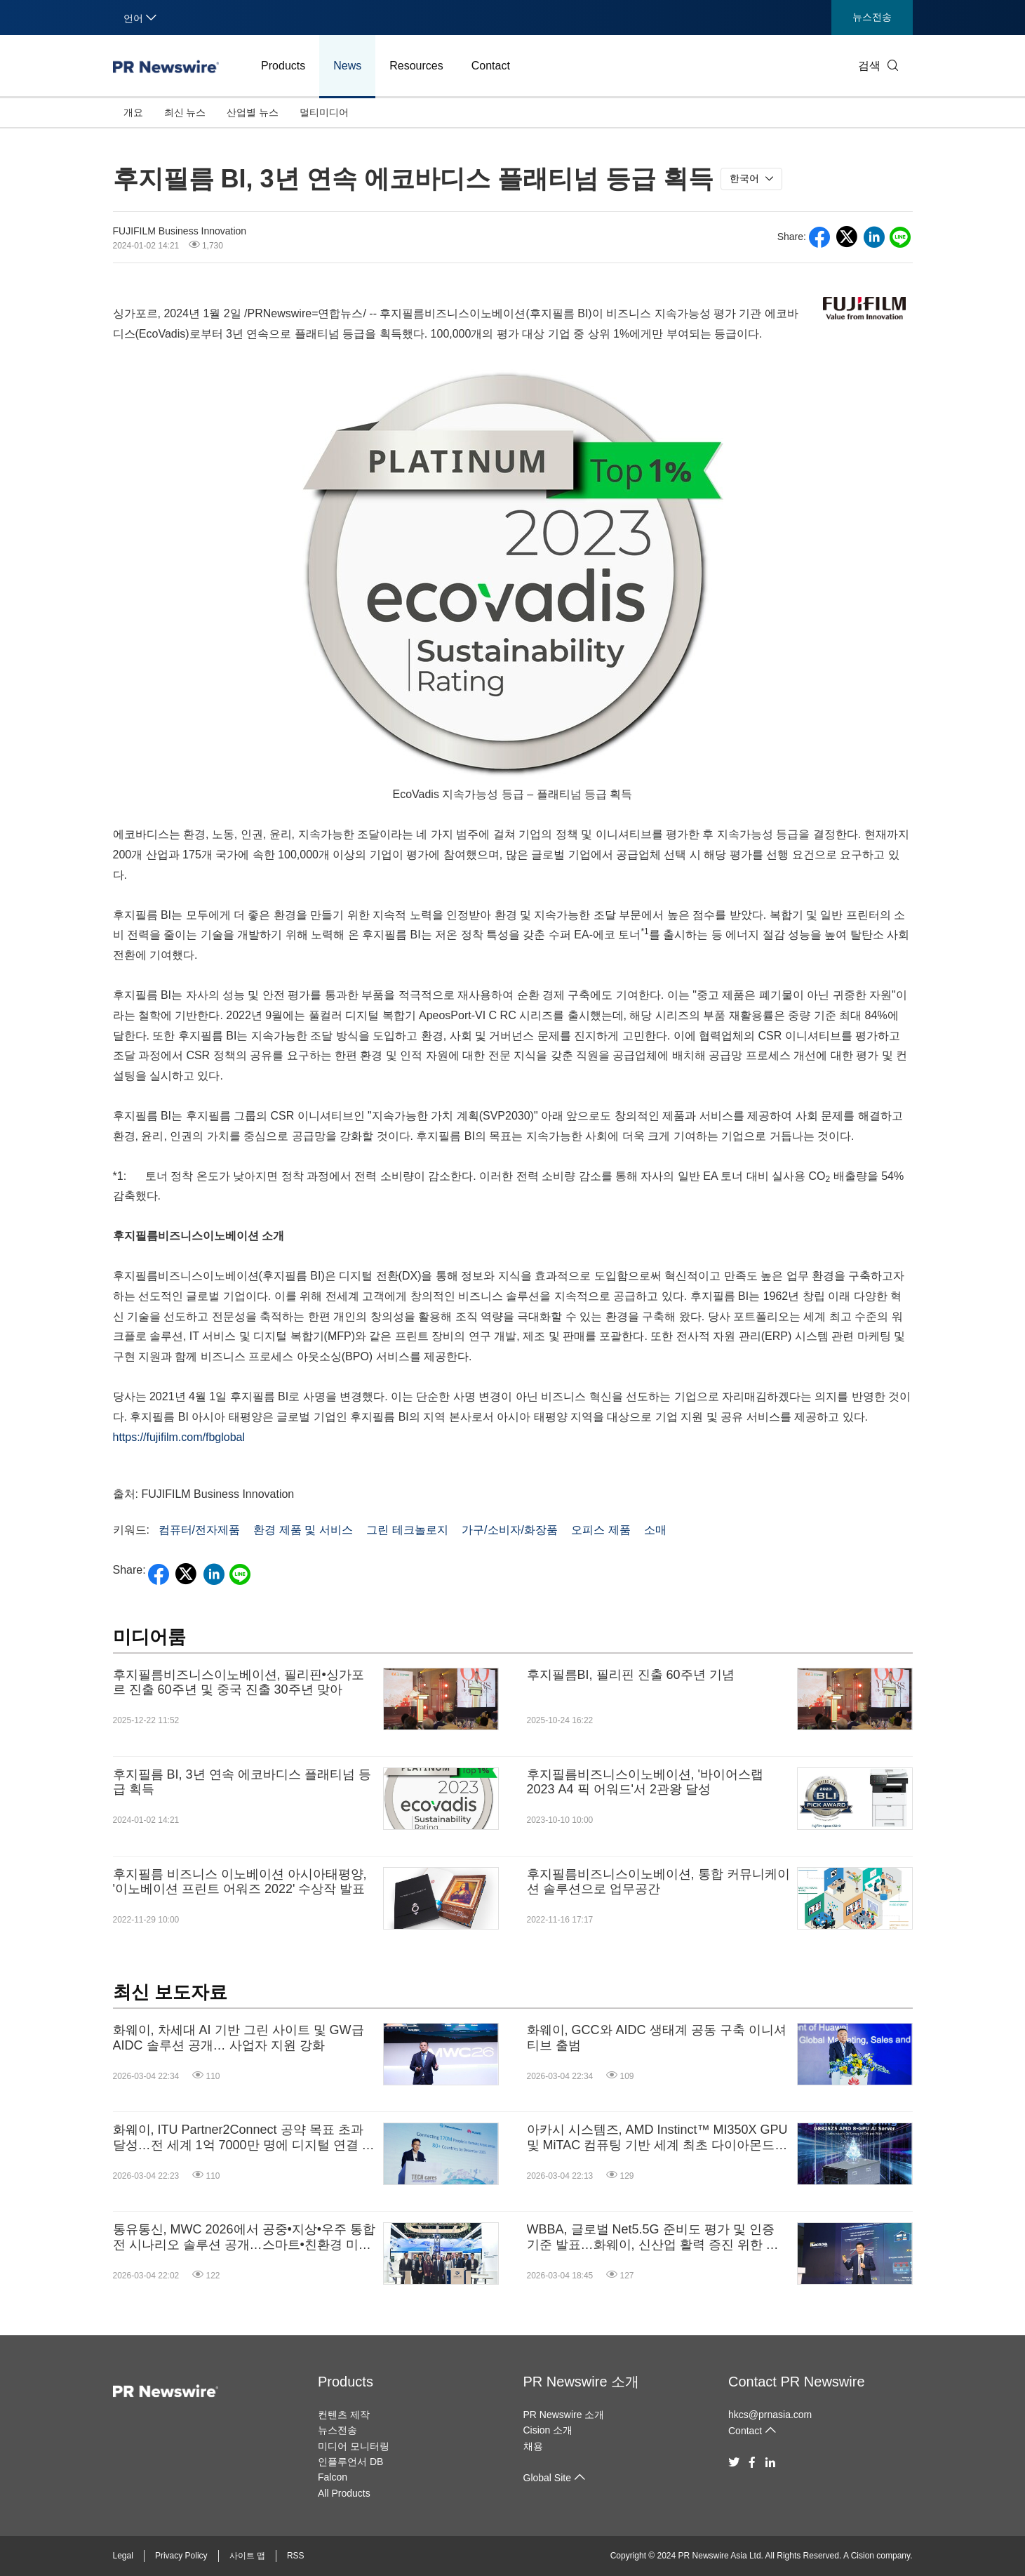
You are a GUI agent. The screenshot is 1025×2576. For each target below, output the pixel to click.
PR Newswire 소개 (581, 2381)
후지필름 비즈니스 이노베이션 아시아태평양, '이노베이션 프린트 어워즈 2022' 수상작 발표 (240, 1882)
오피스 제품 (600, 1530)
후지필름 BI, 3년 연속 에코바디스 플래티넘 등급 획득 (242, 1782)
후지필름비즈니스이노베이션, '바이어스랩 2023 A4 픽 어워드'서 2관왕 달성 (645, 1782)
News (347, 66)
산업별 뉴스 (253, 112)
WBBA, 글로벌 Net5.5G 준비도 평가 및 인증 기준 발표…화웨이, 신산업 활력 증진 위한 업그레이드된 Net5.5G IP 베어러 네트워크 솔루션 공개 (653, 2237)
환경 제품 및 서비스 (302, 1530)
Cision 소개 (548, 2430)
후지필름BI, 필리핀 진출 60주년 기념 (631, 1675)
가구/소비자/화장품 (510, 1530)
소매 (655, 1530)
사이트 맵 (247, 2556)
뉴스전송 (872, 16)
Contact (490, 66)
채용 (533, 2446)
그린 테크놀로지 (407, 1530)
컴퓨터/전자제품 (199, 1530)
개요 (133, 112)
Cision (862, 2556)
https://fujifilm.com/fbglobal (179, 1437)
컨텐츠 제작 (344, 2414)
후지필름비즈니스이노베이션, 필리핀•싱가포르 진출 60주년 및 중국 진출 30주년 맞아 (238, 1682)
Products (283, 66)
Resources (416, 66)
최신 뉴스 (185, 112)
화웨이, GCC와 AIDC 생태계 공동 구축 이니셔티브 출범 (656, 2037)
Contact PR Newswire (796, 2381)
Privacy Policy (181, 2556)
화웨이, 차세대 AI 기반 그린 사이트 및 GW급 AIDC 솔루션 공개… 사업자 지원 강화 (238, 2037)
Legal (123, 2556)
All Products (344, 2493)
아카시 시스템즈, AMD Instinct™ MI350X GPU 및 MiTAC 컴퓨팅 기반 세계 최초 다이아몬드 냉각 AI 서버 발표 (657, 2138)
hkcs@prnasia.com (770, 2414)
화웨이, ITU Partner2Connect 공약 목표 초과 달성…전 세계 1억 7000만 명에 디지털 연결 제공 (244, 2138)
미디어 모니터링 (353, 2446)
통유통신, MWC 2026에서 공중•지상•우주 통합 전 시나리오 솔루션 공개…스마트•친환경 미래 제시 (244, 2237)
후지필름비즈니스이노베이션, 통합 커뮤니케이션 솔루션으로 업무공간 (658, 1882)
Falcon (332, 2477)
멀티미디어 (324, 112)
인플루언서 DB (350, 2461)
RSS (295, 2556)
